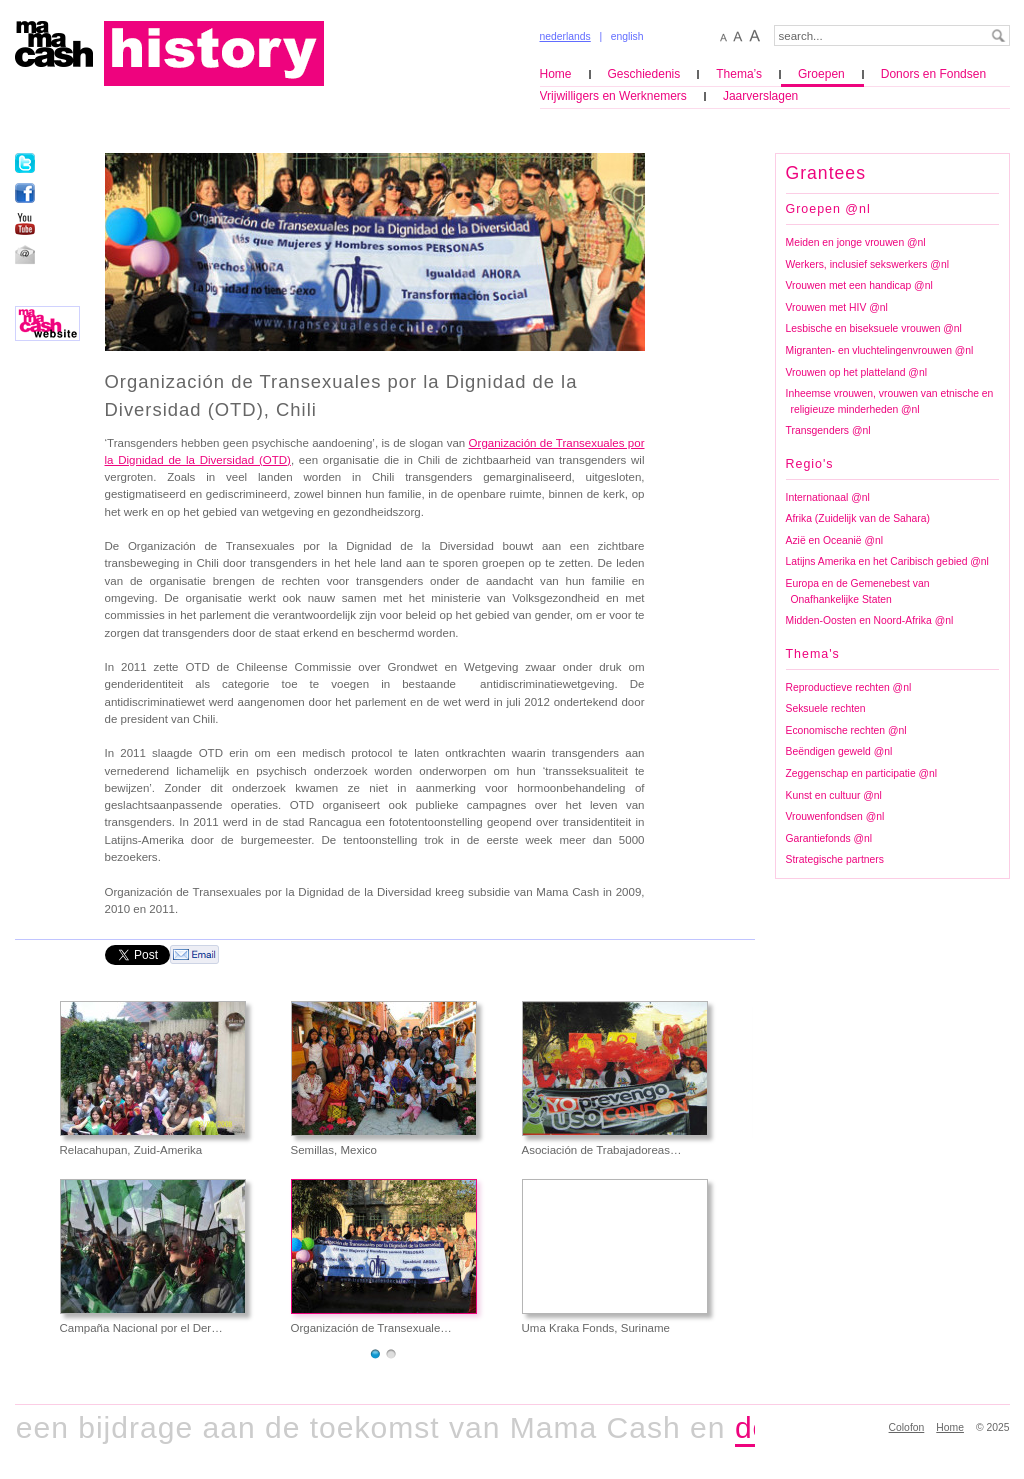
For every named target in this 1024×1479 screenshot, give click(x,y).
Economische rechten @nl (846, 730)
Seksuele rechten (826, 708)
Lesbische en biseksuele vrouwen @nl (874, 328)
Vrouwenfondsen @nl (835, 816)
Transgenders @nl (828, 430)
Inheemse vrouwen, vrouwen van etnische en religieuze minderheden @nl (890, 401)
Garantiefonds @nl (829, 838)
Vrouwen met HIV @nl (837, 307)
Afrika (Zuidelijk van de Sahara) (858, 518)
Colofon (907, 1427)
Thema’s (739, 74)
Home (556, 74)
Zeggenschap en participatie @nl (862, 773)
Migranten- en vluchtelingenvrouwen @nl (880, 350)
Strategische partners (835, 859)
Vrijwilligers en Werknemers (613, 96)
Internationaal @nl (828, 497)
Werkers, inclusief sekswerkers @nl (867, 264)
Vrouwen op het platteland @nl (856, 372)
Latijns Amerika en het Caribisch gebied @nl (887, 561)
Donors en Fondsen (933, 74)
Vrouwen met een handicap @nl (859, 285)
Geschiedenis (644, 74)
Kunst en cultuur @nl (834, 795)
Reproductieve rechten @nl (849, 687)
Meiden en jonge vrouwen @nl (856, 242)
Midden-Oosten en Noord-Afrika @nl (870, 620)
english (627, 36)
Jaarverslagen (760, 96)
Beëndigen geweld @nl (839, 751)
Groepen (821, 74)
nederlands (565, 36)
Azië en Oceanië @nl (834, 540)
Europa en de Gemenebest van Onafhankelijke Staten (858, 591)
